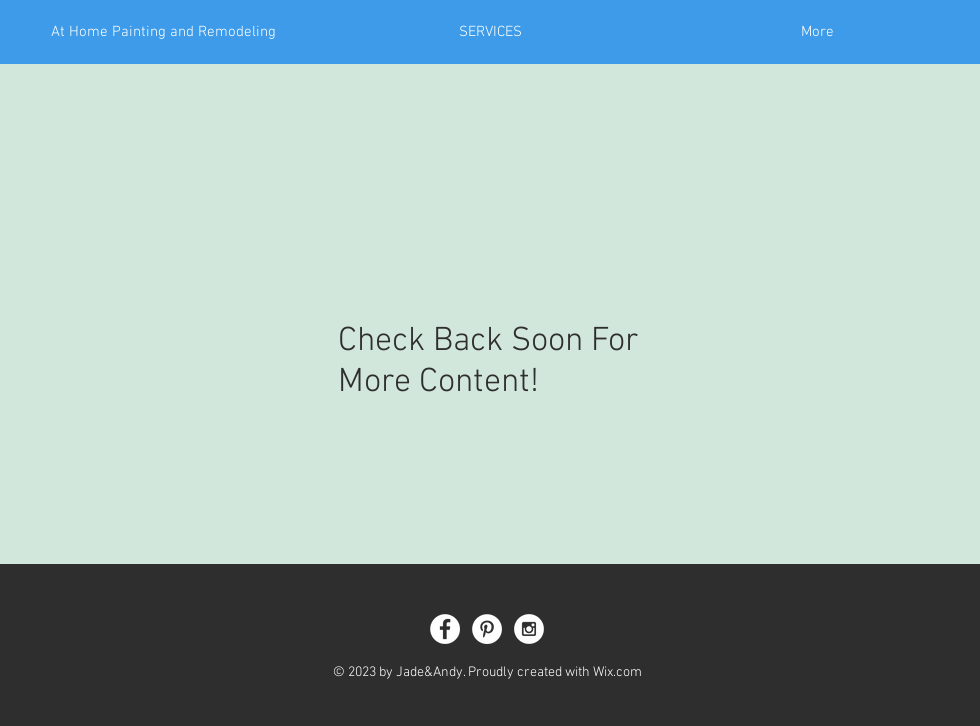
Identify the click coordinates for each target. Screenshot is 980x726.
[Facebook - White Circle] (445, 629)
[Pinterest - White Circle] (487, 629)
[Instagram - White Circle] (529, 629)
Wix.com (617, 672)
